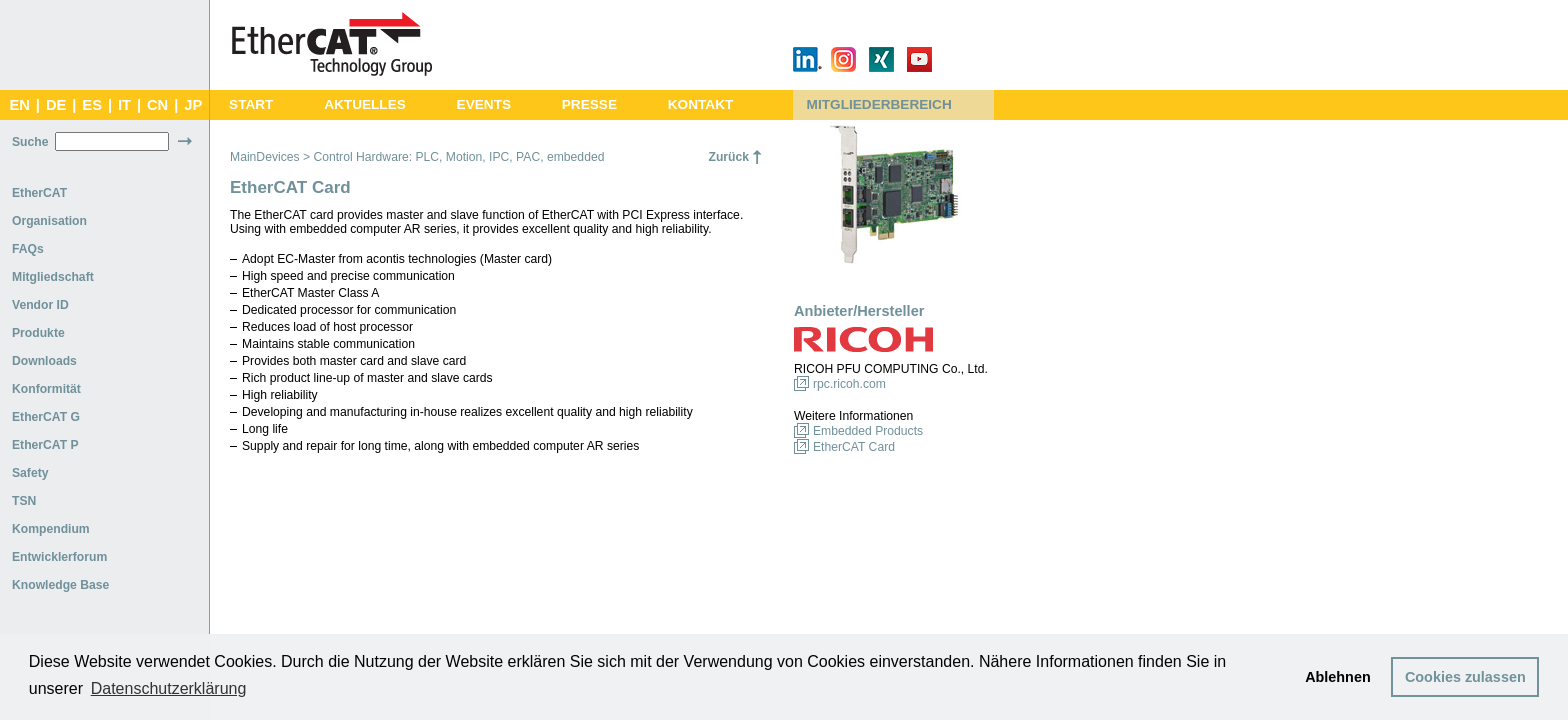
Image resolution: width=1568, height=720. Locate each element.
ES (92, 105)
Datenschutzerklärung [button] (169, 688)
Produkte (38, 333)
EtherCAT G (46, 417)
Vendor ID (40, 305)
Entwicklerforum (59, 557)
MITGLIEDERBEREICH (879, 104)
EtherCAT (39, 193)
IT (124, 105)
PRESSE (589, 104)
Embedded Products (868, 431)
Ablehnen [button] (1338, 677)
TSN (24, 501)
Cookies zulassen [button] (1465, 677)
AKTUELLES (365, 104)
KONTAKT (701, 104)
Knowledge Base (60, 585)
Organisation (49, 221)
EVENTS (484, 104)
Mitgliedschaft (53, 277)
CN (157, 105)
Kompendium (51, 529)
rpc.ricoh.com (849, 384)
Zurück (728, 157)
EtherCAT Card (854, 447)
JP (193, 105)
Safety (30, 473)
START (251, 104)
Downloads (44, 361)
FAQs (28, 249)
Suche (30, 142)
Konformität (46, 389)
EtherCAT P (45, 445)
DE (56, 105)
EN (19, 105)
